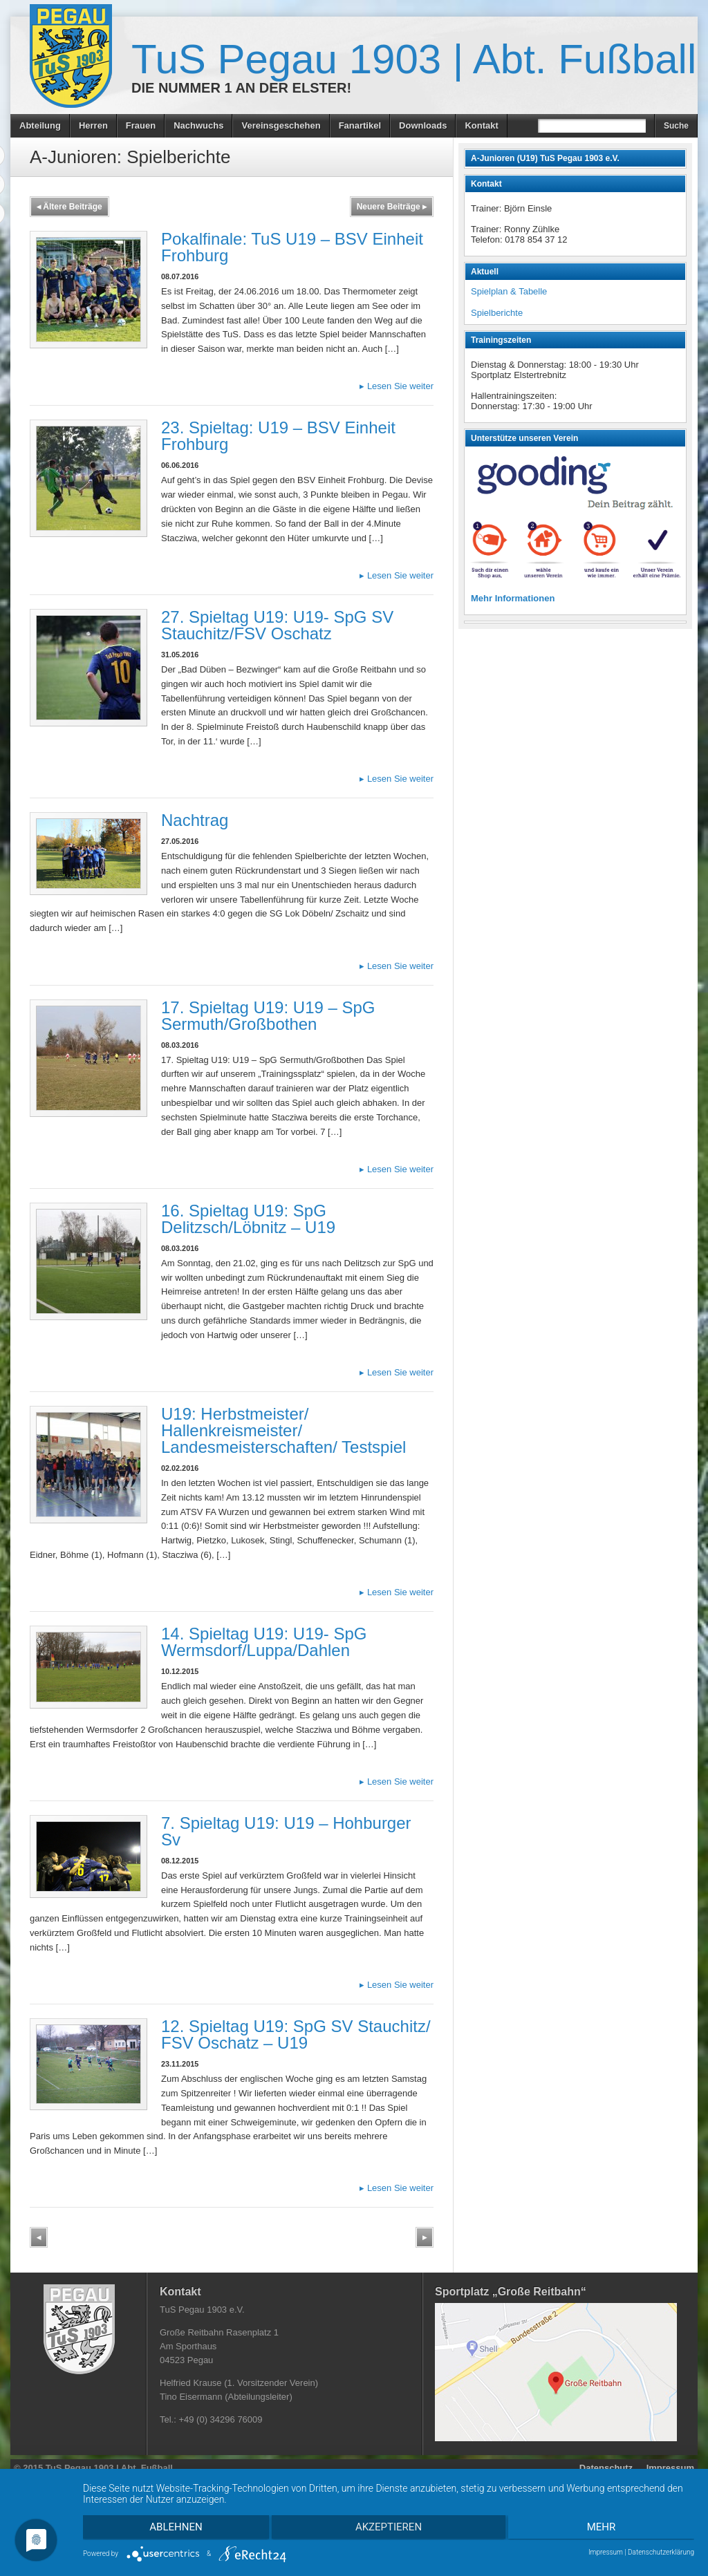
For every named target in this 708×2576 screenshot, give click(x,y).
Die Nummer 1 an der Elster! (241, 87)
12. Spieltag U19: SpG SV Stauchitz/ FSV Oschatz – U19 (296, 2034)
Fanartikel (360, 125)
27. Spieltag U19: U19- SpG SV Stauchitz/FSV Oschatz (277, 625)
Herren (93, 125)
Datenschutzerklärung (661, 2552)
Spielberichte (497, 313)
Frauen (141, 125)
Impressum (670, 2468)
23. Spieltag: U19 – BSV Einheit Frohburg (278, 435)
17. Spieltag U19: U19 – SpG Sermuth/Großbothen (268, 1015)
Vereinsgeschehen (280, 125)
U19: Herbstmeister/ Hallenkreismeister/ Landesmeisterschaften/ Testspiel (283, 1430)
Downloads (423, 125)
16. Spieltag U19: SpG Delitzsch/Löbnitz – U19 (248, 1219)
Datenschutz (606, 2468)
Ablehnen (173, 2528)
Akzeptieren (388, 2528)
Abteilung (40, 125)
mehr (603, 2528)
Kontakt (481, 125)
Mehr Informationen (513, 598)
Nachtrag (194, 820)
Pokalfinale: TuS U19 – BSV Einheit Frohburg (292, 247)
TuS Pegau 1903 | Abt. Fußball (413, 59)
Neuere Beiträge (392, 206)
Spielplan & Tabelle (509, 291)
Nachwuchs (198, 125)
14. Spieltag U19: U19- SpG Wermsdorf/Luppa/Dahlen (264, 1642)
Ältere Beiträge (69, 206)
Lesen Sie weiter (397, 386)
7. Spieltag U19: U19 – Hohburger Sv (286, 1831)
